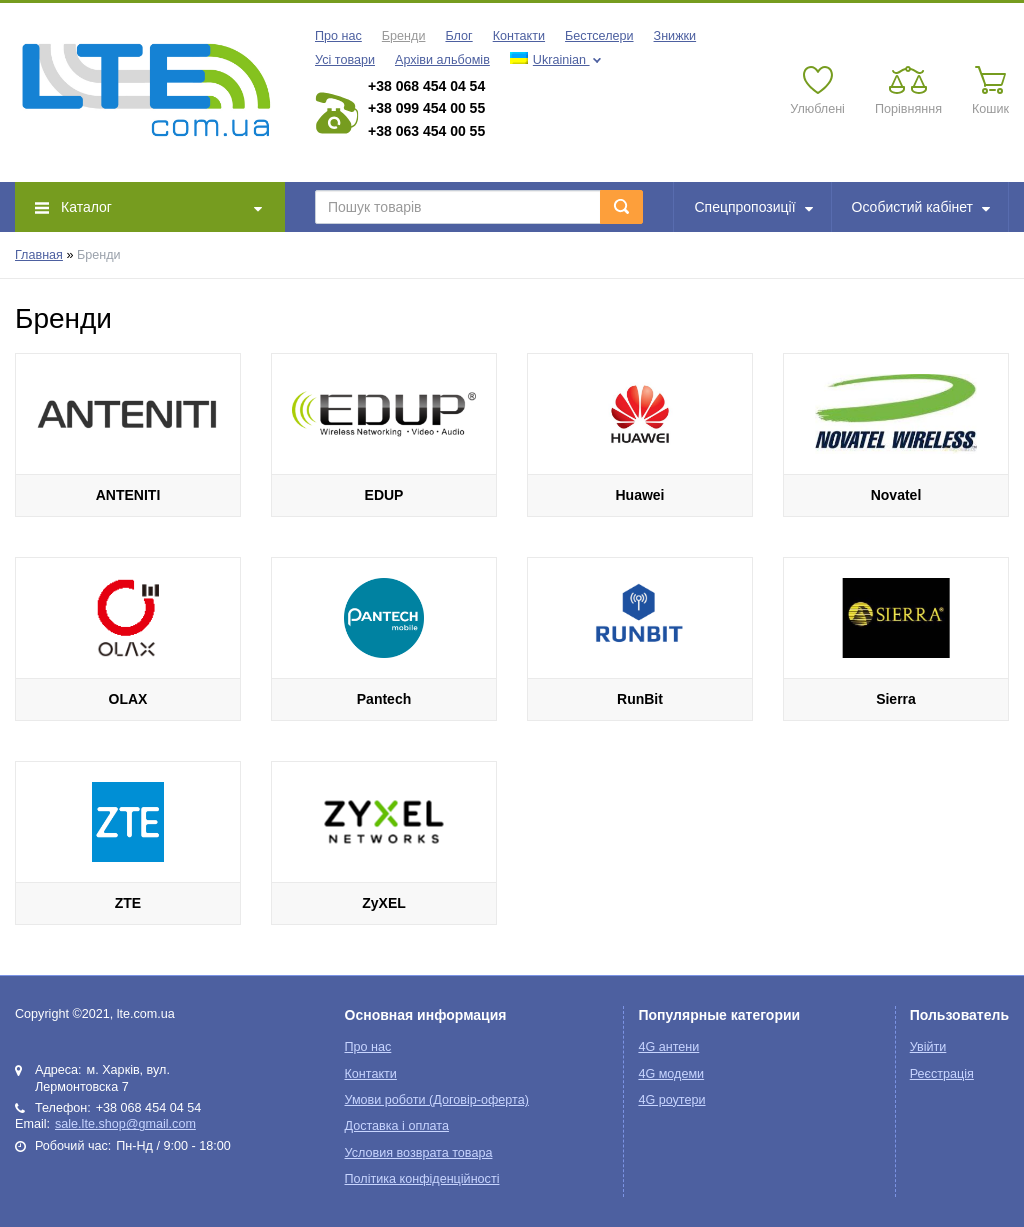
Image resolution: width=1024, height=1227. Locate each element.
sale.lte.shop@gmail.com (125, 1124)
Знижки (675, 36)
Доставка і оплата (397, 1126)
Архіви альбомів (442, 60)
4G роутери (671, 1100)
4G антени (668, 1047)
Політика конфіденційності (422, 1179)
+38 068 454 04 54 (426, 86)
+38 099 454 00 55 (426, 108)
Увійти (928, 1047)
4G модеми (671, 1074)
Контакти (519, 36)
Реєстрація (942, 1074)
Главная (39, 255)
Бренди (404, 36)
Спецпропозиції (754, 207)
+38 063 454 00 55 (426, 131)
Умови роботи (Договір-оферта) (437, 1100)
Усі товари (345, 60)
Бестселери (599, 36)
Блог (458, 36)
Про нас (338, 36)
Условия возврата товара (419, 1153)
